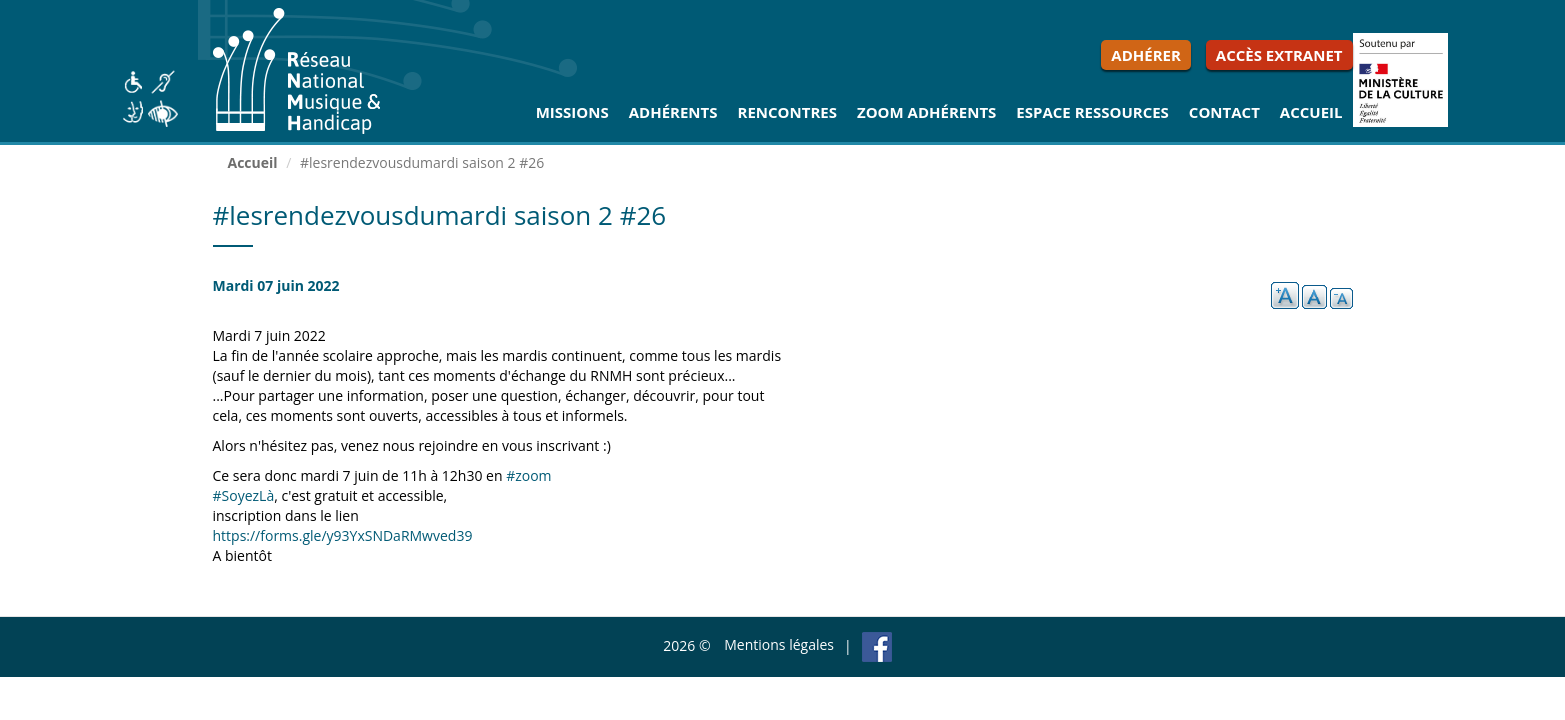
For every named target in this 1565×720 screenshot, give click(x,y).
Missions (572, 112)
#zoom (528, 475)
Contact (1224, 112)
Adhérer (1146, 55)
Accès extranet (1279, 55)
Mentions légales (779, 644)
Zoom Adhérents (926, 112)
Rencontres (787, 112)
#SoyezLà (244, 495)
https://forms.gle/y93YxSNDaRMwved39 (343, 535)
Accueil (1311, 112)
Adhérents (673, 112)
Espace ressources (1092, 112)
